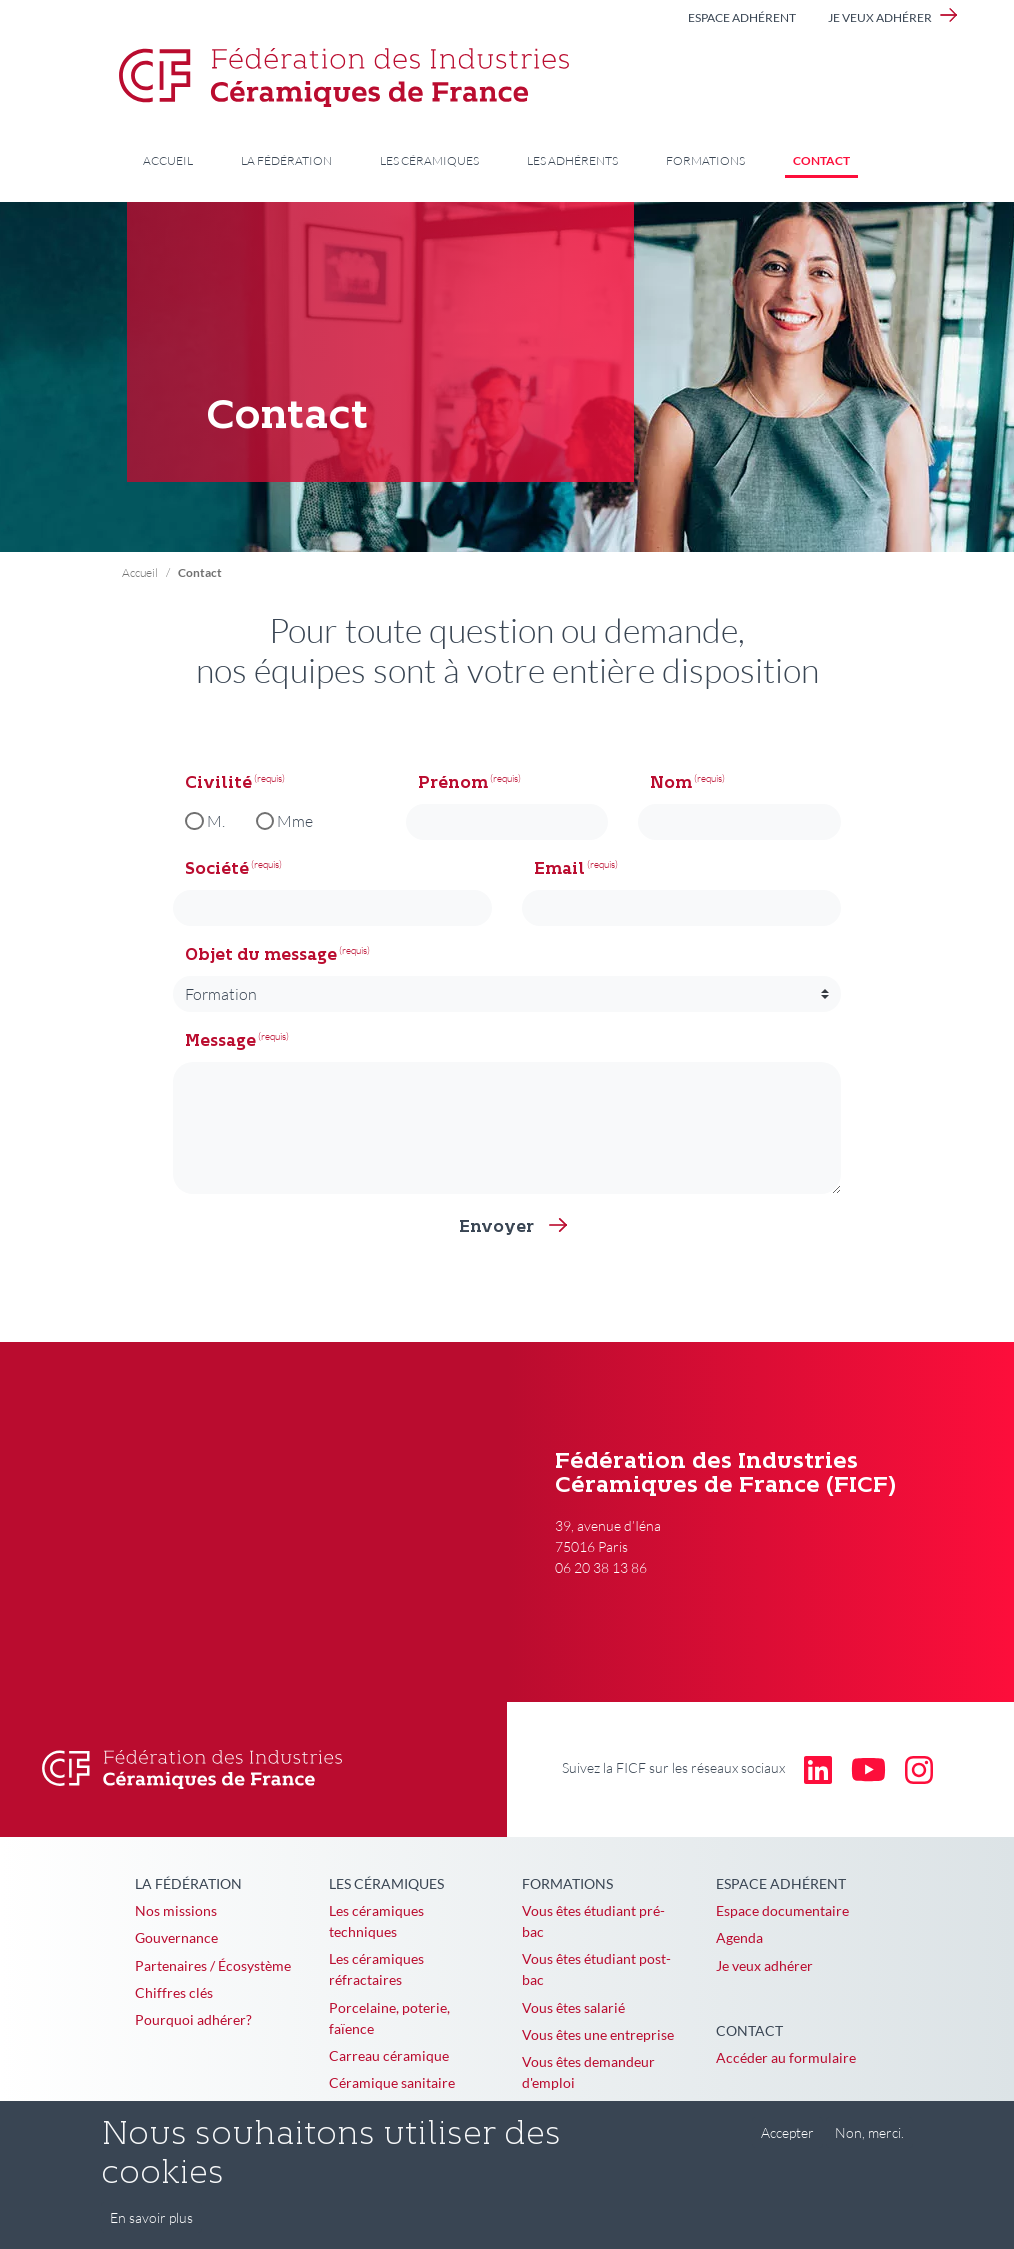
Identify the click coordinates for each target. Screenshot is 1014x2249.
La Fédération (286, 160)
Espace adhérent (742, 17)
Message (220, 1042)
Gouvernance (176, 1937)
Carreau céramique (389, 2055)
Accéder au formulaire (786, 2057)
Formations (705, 160)
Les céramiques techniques (376, 1921)
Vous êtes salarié (573, 2007)
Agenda (739, 1937)
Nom (671, 784)
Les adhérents (572, 160)
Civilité (218, 784)
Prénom (453, 784)
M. (216, 821)
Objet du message (261, 956)
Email (559, 870)
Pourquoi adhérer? (193, 2019)
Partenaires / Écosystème (213, 1965)
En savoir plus (151, 2217)
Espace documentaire (782, 1910)
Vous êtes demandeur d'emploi (588, 2072)
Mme (295, 821)
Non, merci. (869, 2132)
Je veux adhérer (880, 17)
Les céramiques (429, 160)
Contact (821, 160)
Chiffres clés (174, 1992)
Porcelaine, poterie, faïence (389, 2018)
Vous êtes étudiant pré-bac (593, 1921)
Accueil (168, 160)
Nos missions (176, 1910)
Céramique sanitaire (392, 2082)
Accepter (787, 2132)
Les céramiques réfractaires (376, 1969)
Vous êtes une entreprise (598, 2034)
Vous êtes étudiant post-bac (596, 1969)
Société (217, 870)
